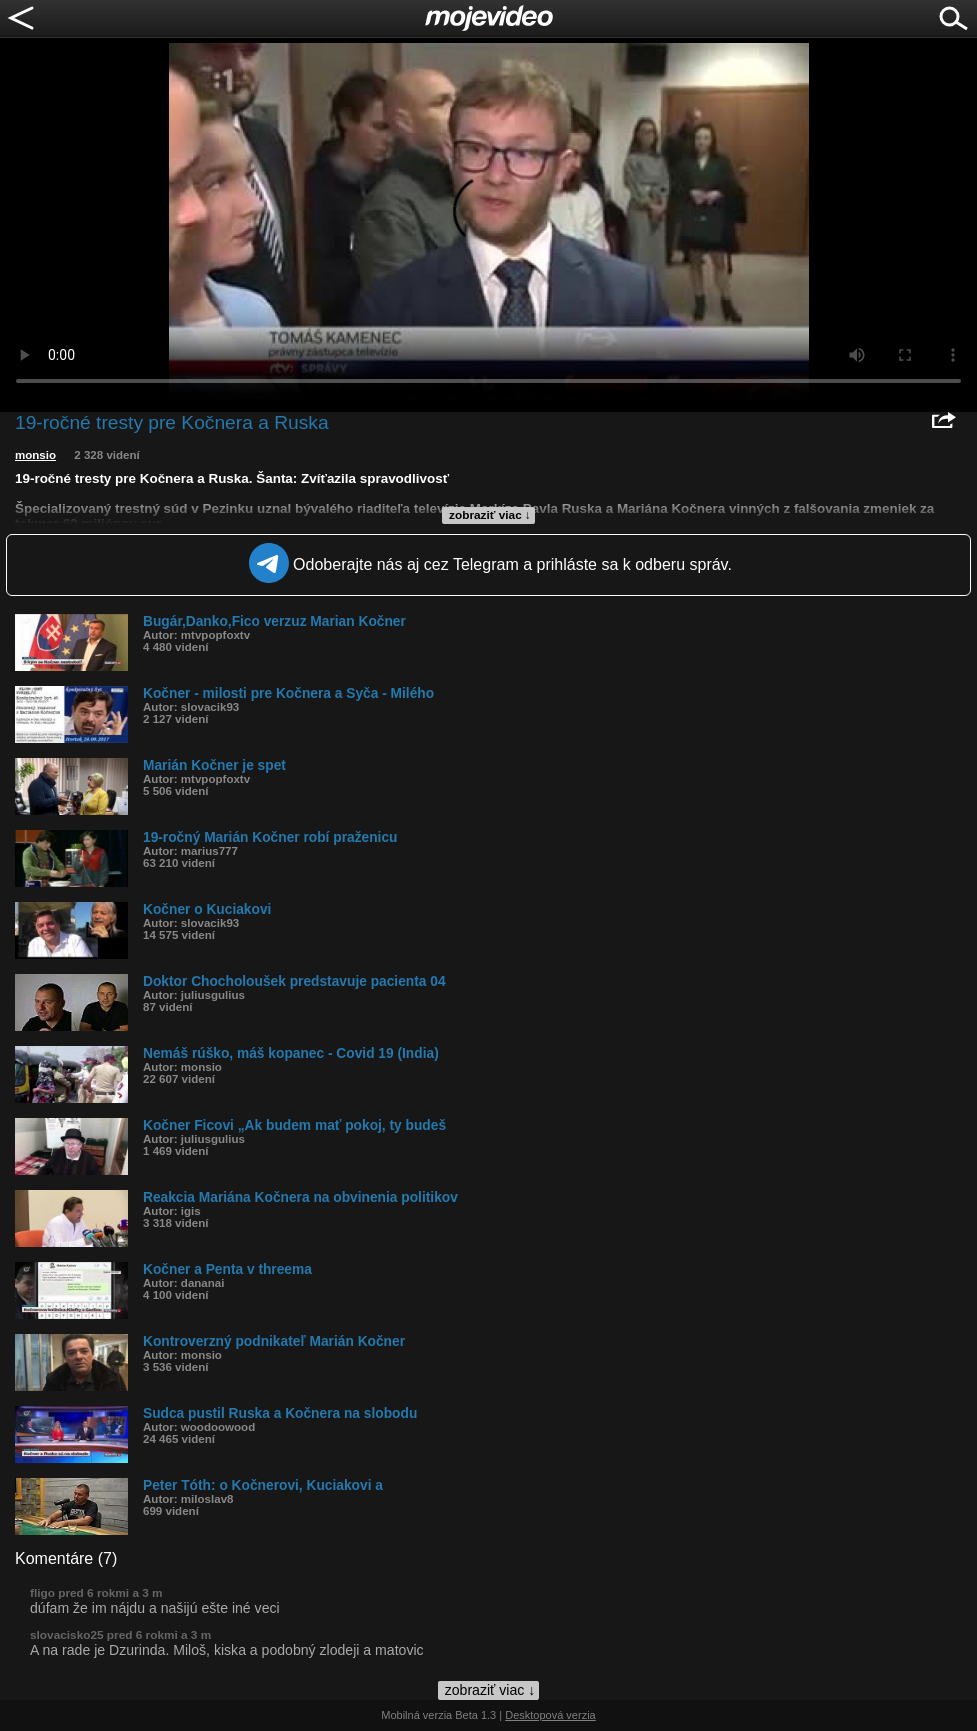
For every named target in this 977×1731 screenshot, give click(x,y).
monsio (35, 455)
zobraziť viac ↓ (490, 515)
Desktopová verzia (550, 1715)
